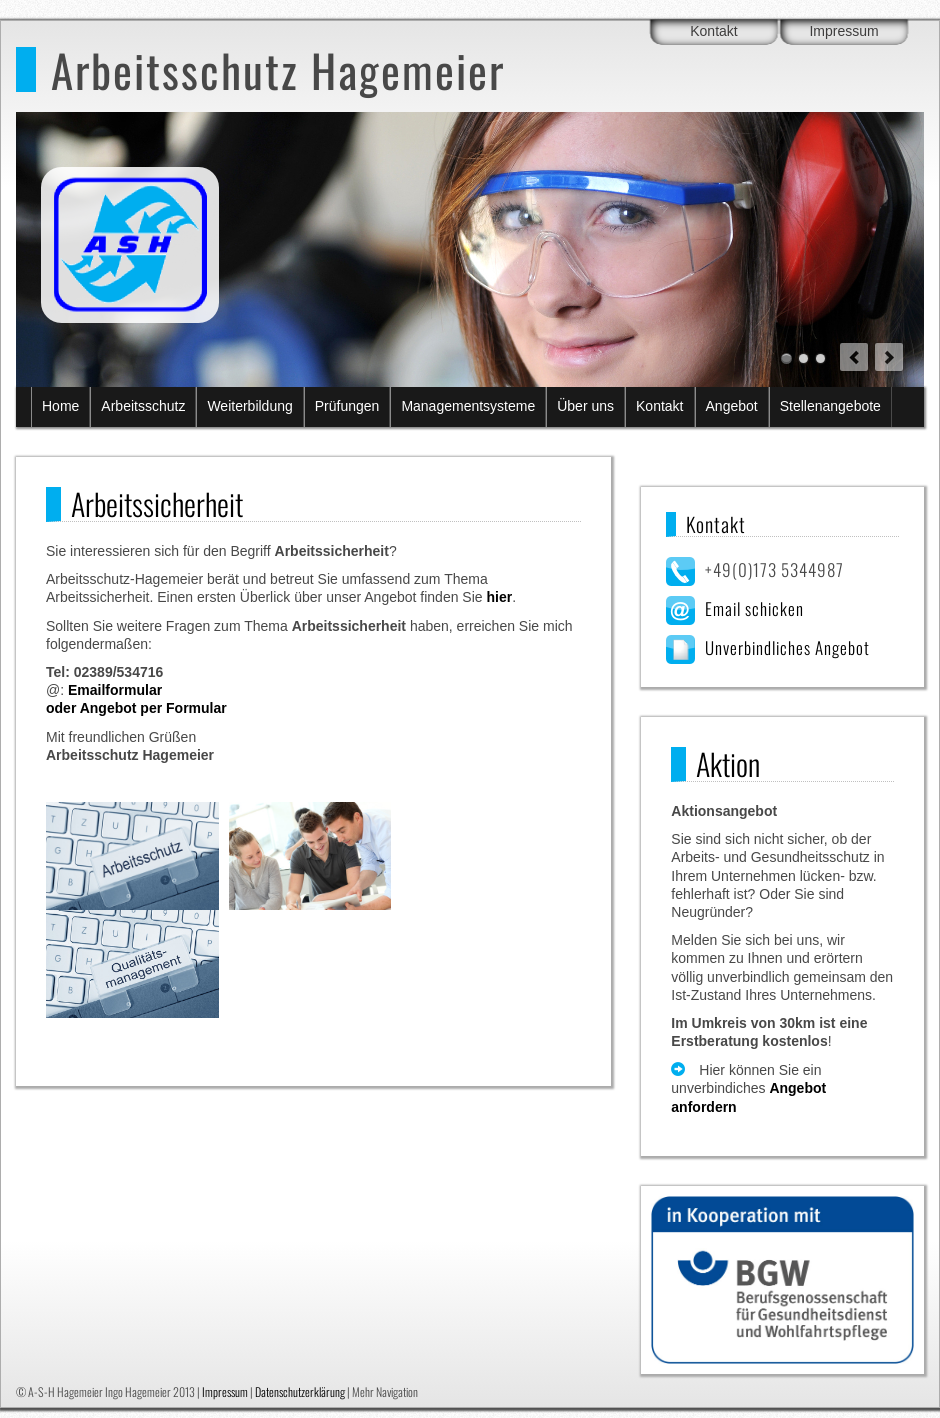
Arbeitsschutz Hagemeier (278, 69)
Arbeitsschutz (143, 406)
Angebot (732, 406)
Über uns (585, 406)
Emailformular (115, 690)
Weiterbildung (249, 406)
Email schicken (754, 608)
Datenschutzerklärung (300, 1391)
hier (499, 597)
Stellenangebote (830, 406)
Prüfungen (347, 406)
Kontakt (713, 31)
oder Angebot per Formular (136, 708)
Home (60, 406)
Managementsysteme (468, 406)
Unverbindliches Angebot (787, 647)
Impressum (843, 31)
